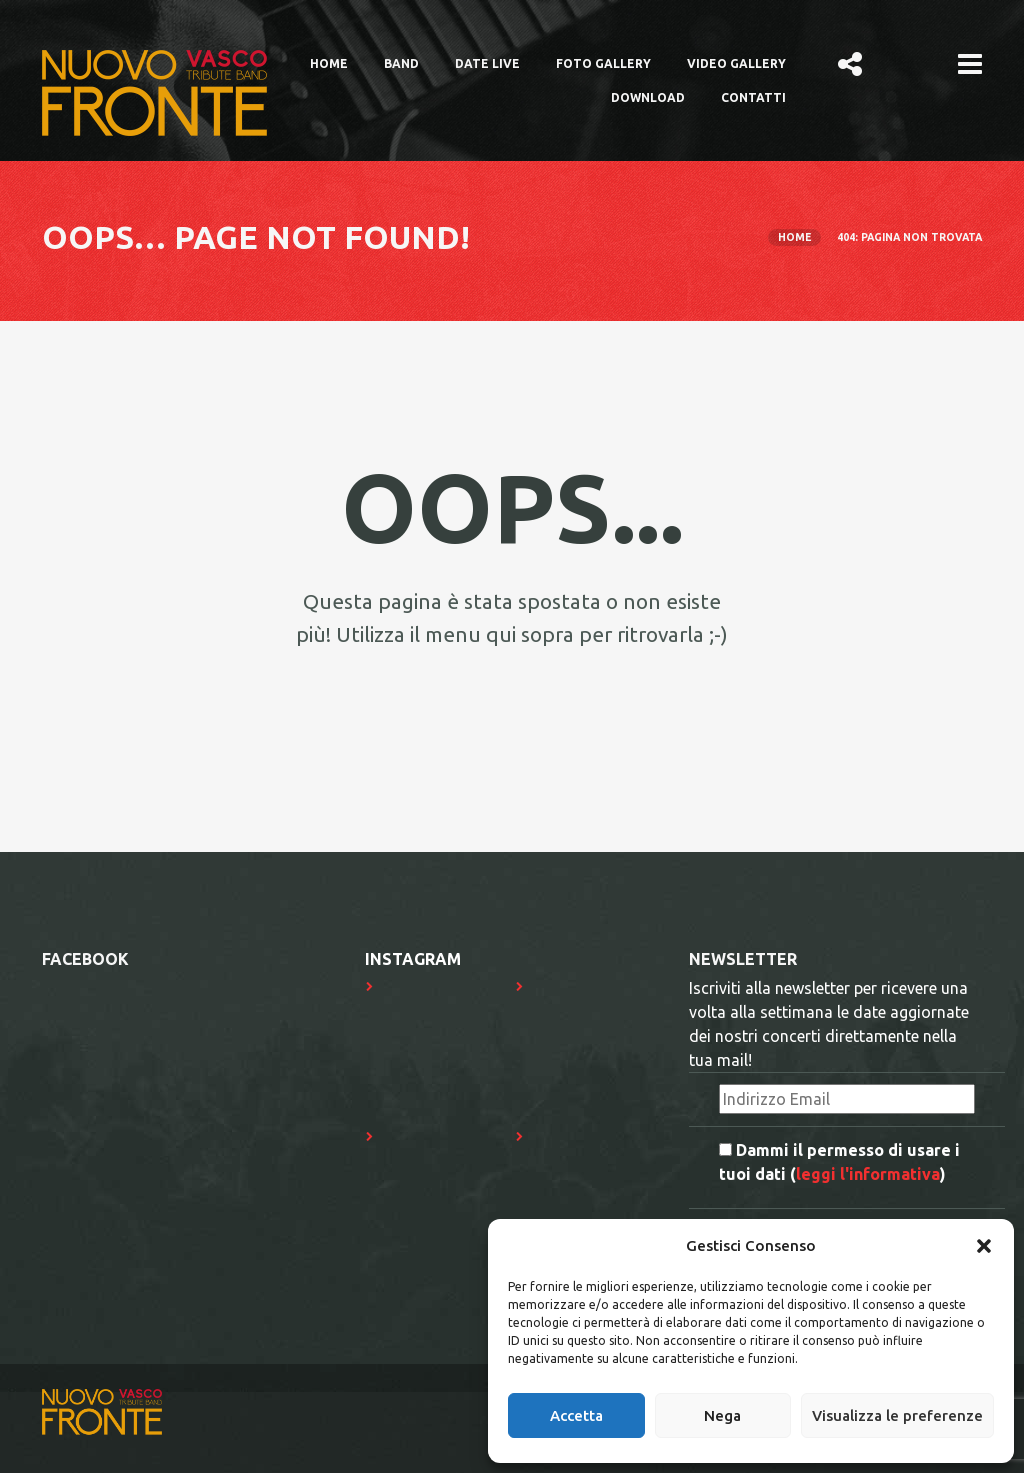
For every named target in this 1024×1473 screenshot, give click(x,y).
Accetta (576, 1415)
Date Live (487, 63)
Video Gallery (736, 63)
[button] (984, 1246)
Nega (722, 1415)
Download (648, 97)
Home (329, 63)
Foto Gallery (603, 63)
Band (401, 63)
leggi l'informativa (868, 1174)
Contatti (753, 97)
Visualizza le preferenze (897, 1415)
